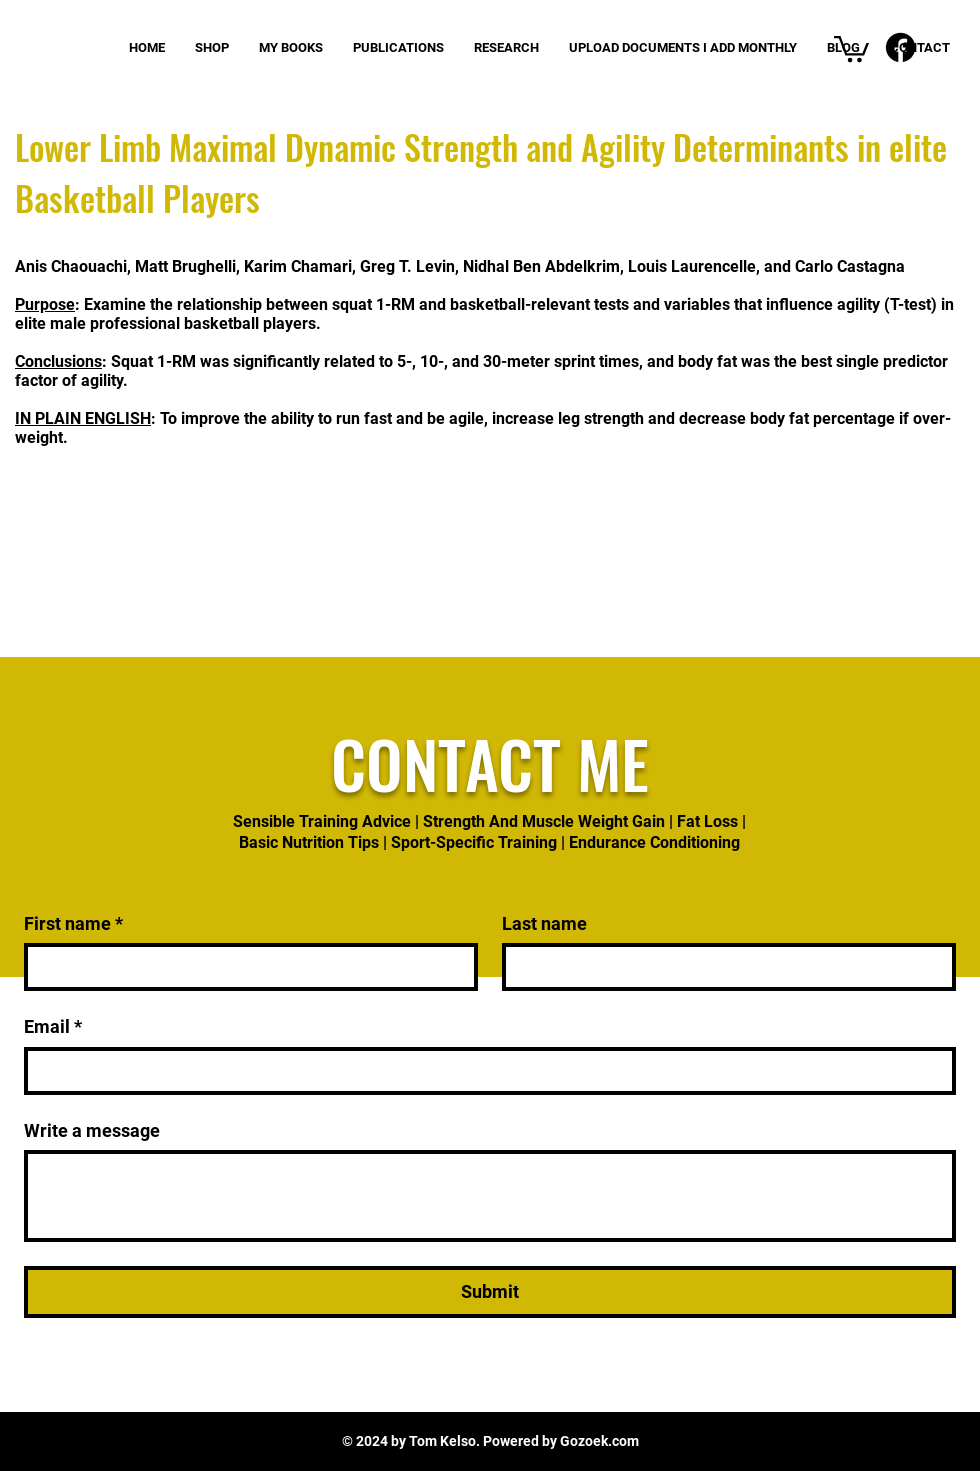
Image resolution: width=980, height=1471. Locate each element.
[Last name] (723, 967)
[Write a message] (490, 1196)
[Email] (484, 1071)
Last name (544, 923)
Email (53, 1026)
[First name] (245, 967)
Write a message (92, 1130)
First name (73, 923)
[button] (851, 47)
